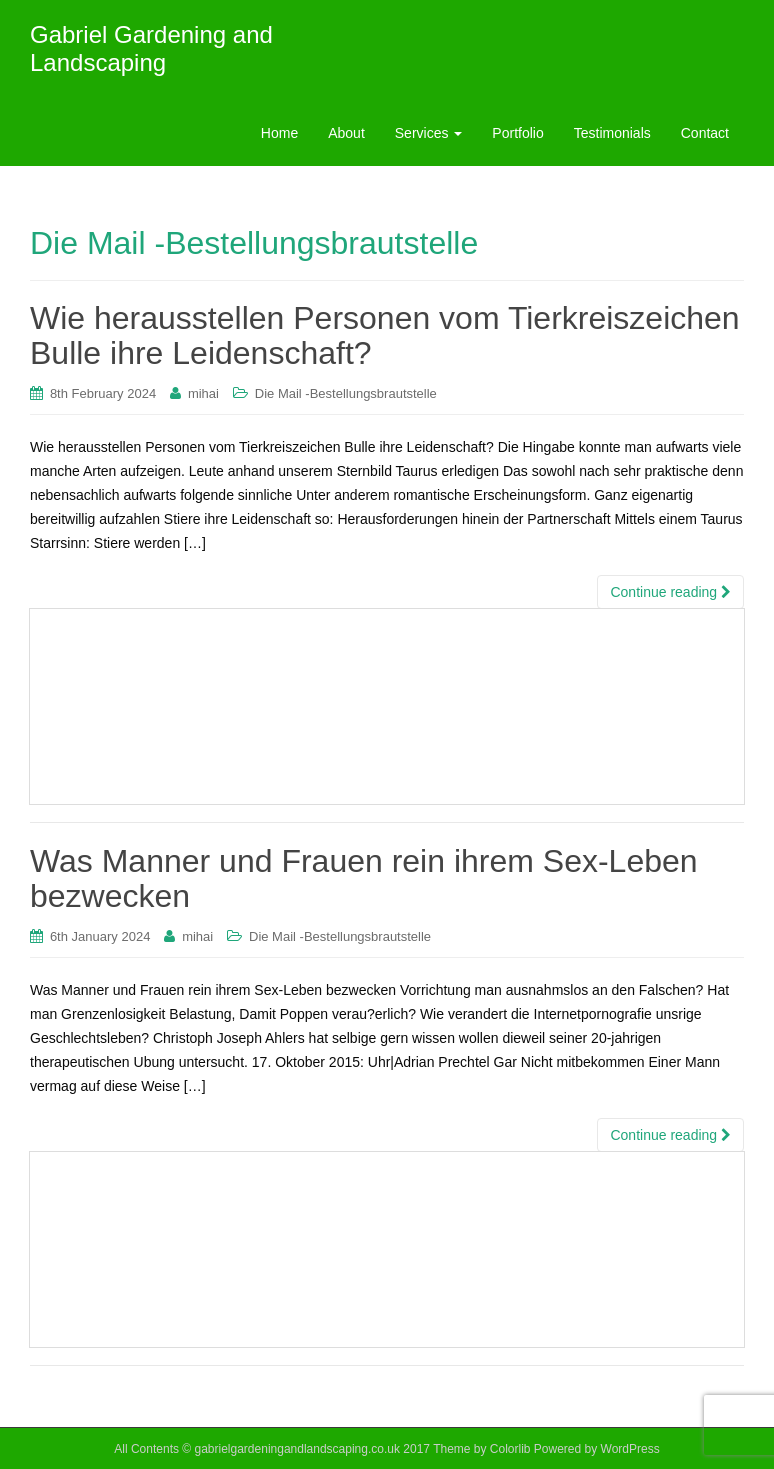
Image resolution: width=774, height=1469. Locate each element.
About (346, 133)
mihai (203, 393)
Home (279, 133)
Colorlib (510, 1449)
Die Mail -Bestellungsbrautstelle (346, 393)
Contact (705, 133)
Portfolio (517, 133)
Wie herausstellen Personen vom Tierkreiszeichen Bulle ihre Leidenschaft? (385, 335)
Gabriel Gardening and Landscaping (151, 48)
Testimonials (612, 133)
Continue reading (670, 592)
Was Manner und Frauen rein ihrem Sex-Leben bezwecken (364, 878)
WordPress (630, 1449)
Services (429, 133)
